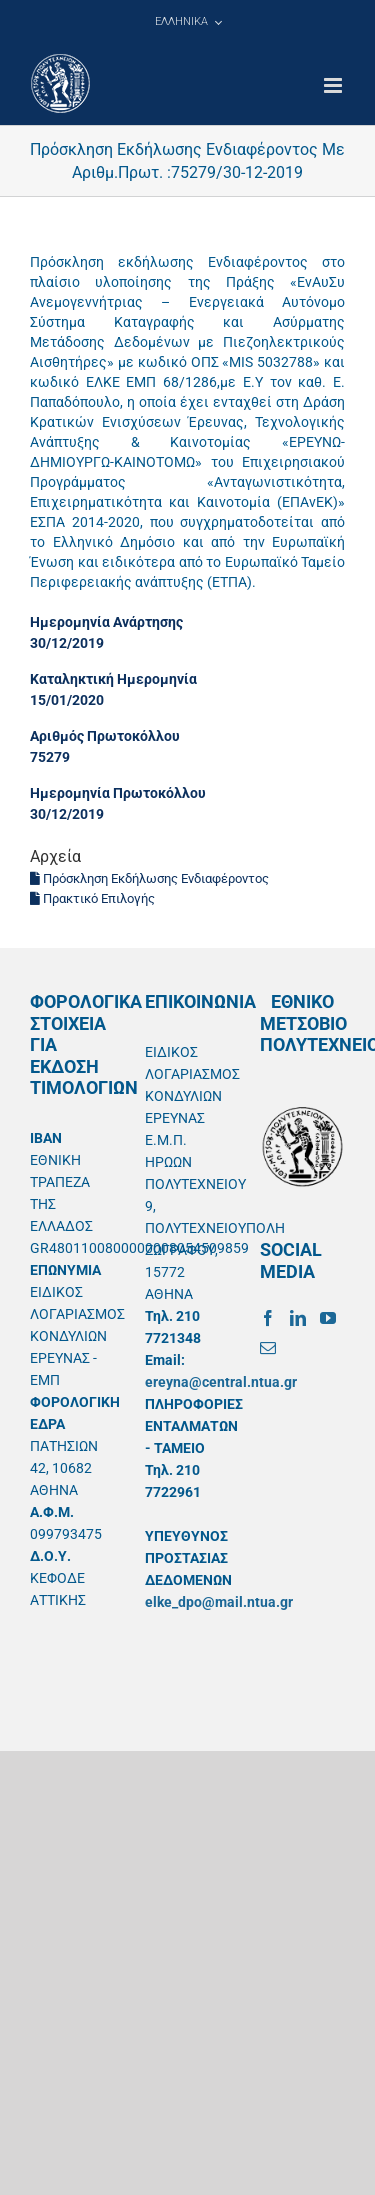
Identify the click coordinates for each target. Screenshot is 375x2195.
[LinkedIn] (298, 1318)
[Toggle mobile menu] (334, 85)
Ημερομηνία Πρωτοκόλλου (118, 793)
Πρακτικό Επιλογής (92, 898)
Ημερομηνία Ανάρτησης (106, 622)
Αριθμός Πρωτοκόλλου (105, 736)
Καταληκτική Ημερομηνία (113, 679)
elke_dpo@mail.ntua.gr (219, 1602)
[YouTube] (328, 1318)
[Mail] (268, 1348)
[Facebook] (268, 1318)
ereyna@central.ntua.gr (221, 1382)
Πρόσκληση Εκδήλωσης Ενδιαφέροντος (149, 878)
